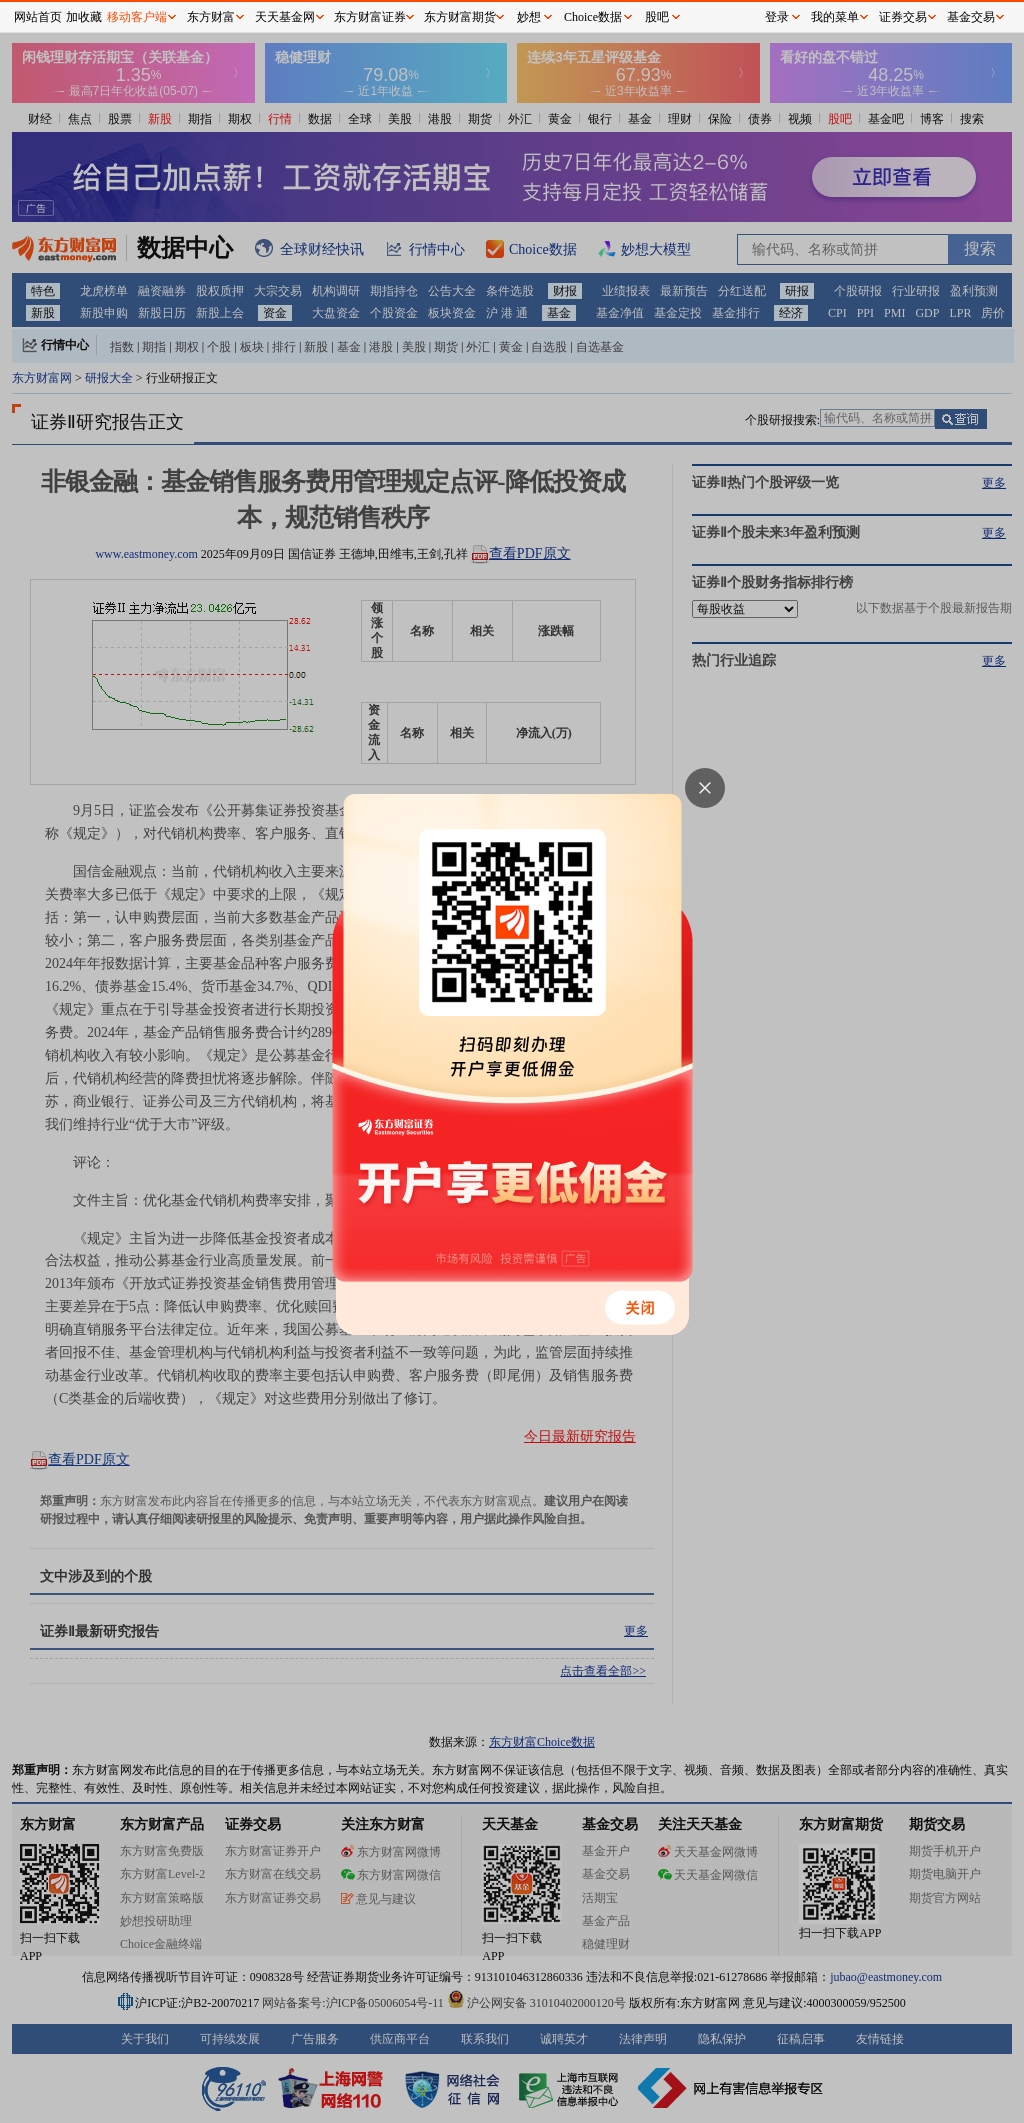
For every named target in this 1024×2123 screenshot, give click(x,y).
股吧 (657, 17)
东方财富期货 (460, 17)
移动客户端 (137, 17)
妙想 (529, 17)
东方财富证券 (370, 17)
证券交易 (903, 17)
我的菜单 (835, 17)
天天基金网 (285, 17)
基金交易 (971, 17)
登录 (777, 17)
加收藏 (84, 17)
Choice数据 (593, 17)
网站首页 (38, 17)
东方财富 (211, 17)
